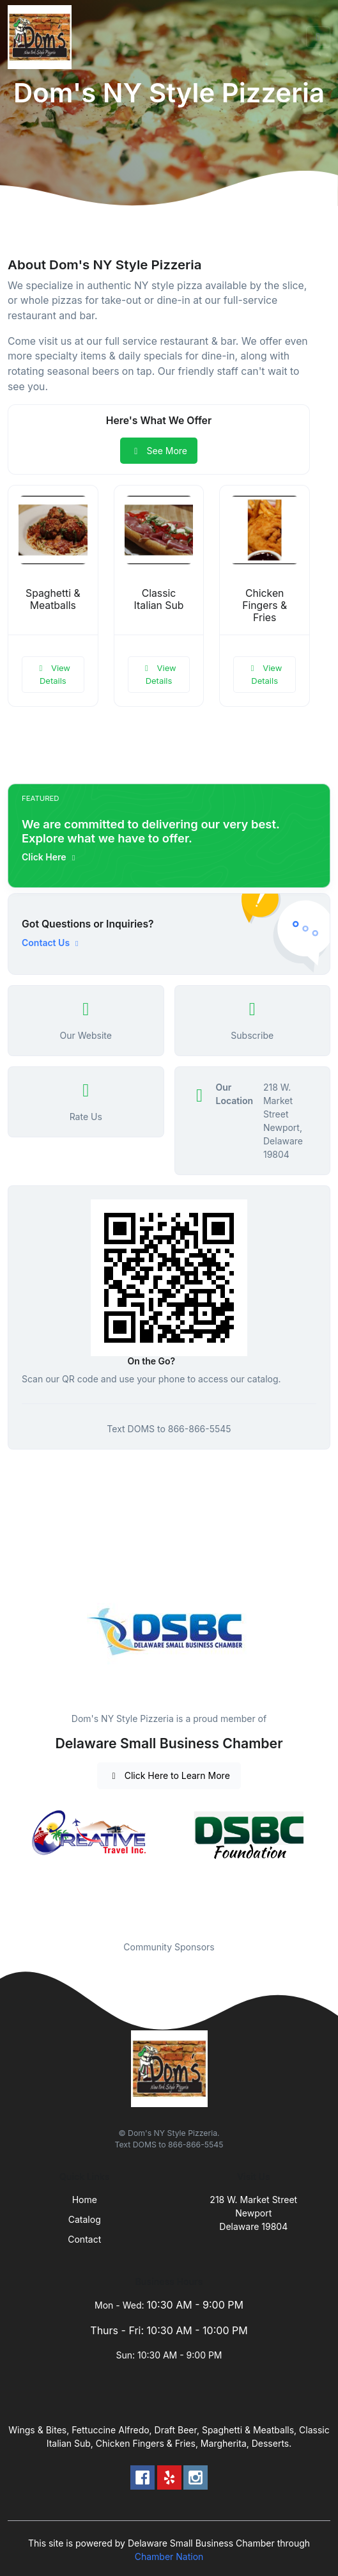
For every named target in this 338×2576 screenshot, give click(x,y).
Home (84, 2199)
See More (158, 450)
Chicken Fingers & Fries (264, 605)
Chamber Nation (169, 2556)
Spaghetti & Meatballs (53, 599)
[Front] (42, 37)
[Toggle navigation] (318, 37)
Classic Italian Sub (159, 599)
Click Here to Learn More (169, 1775)
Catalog (84, 2219)
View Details (53, 674)
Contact (84, 2239)
